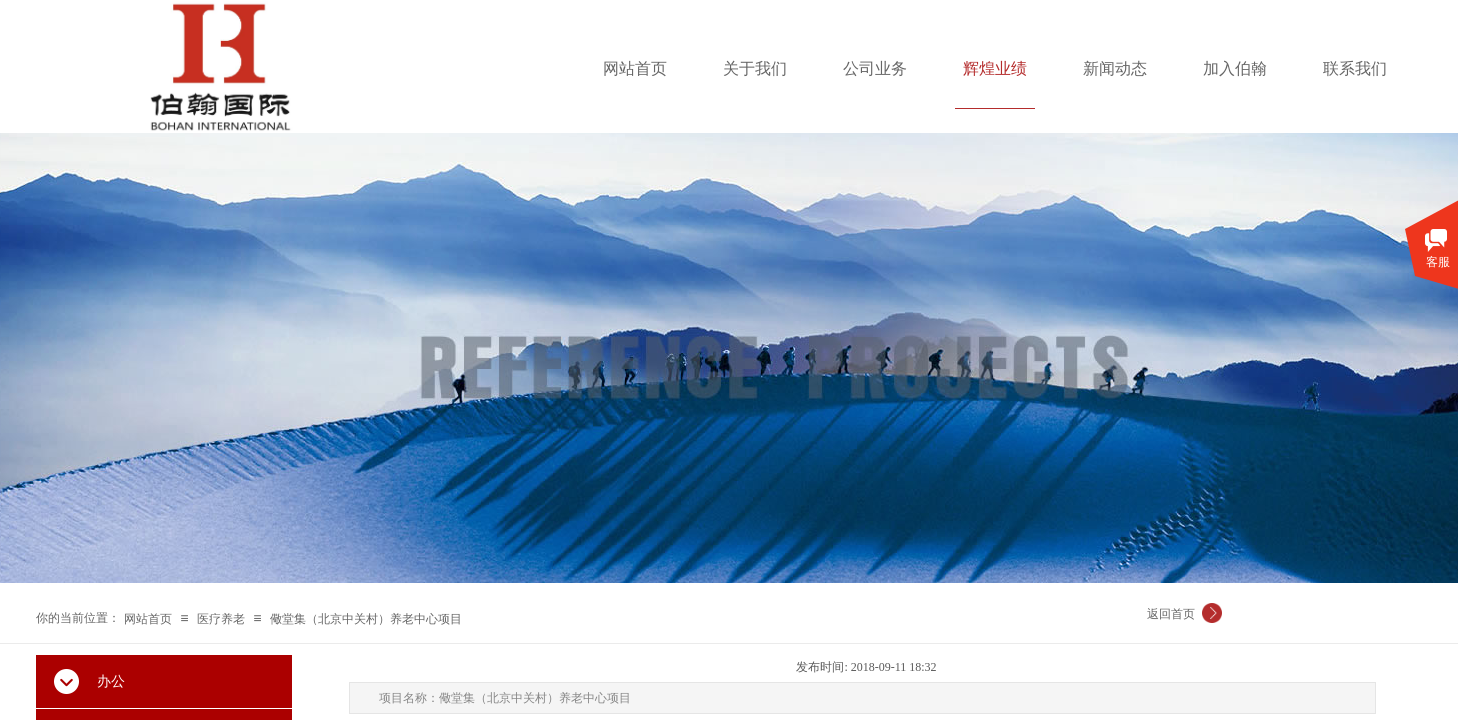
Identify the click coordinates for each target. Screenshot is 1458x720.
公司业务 (875, 68)
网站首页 (635, 68)
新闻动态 (1115, 68)
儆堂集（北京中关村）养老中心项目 (366, 619)
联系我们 (1355, 68)
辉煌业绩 (995, 68)
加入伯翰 (1235, 68)
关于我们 (755, 68)
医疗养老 (221, 619)
